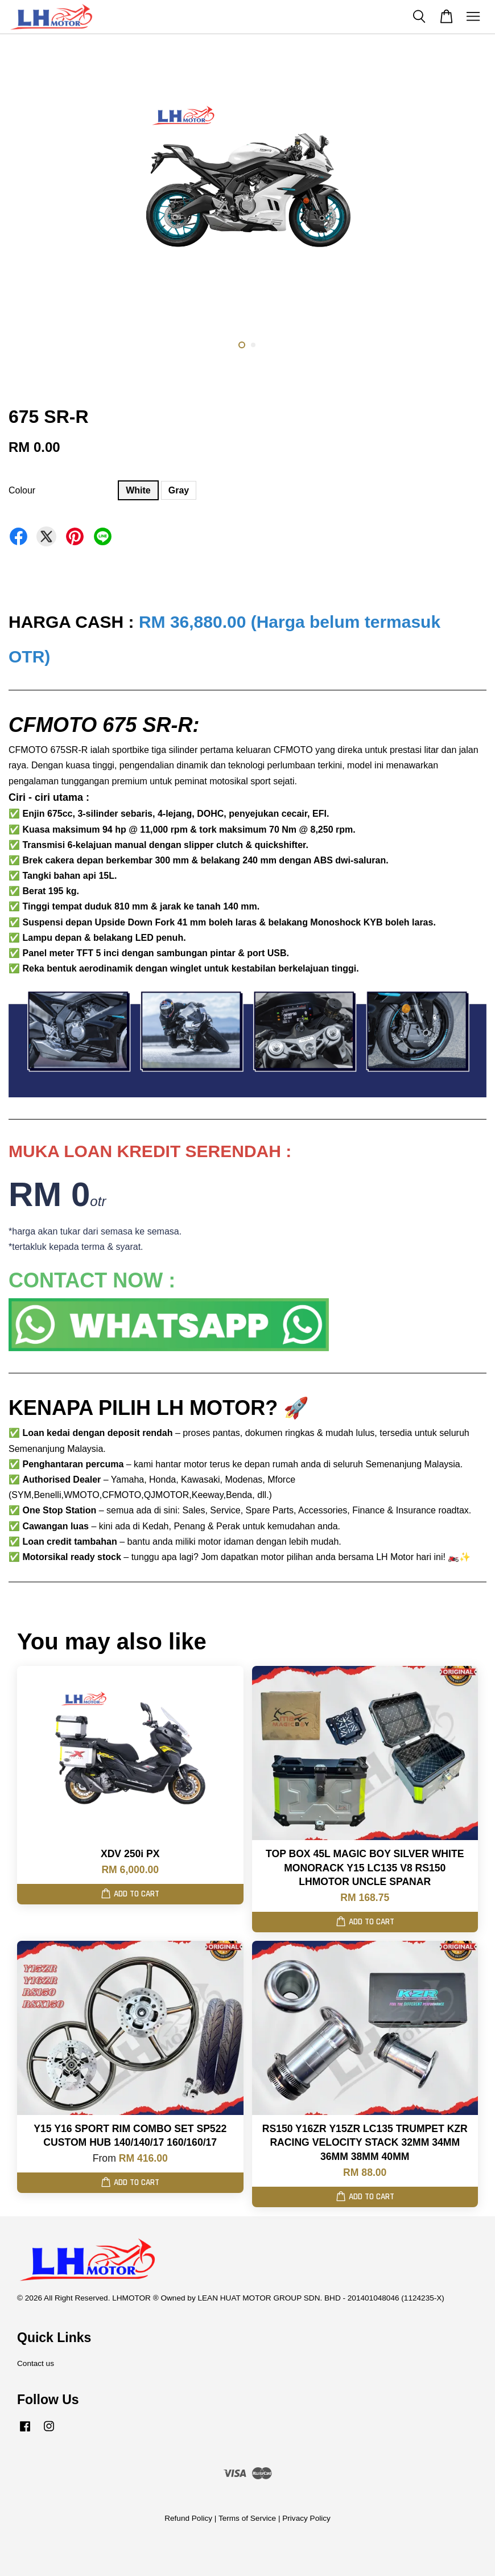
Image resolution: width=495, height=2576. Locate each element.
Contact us (35, 2363)
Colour (22, 490)
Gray (178, 490)
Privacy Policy (306, 2518)
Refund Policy (188, 2518)
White (138, 490)
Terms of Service (247, 2518)
